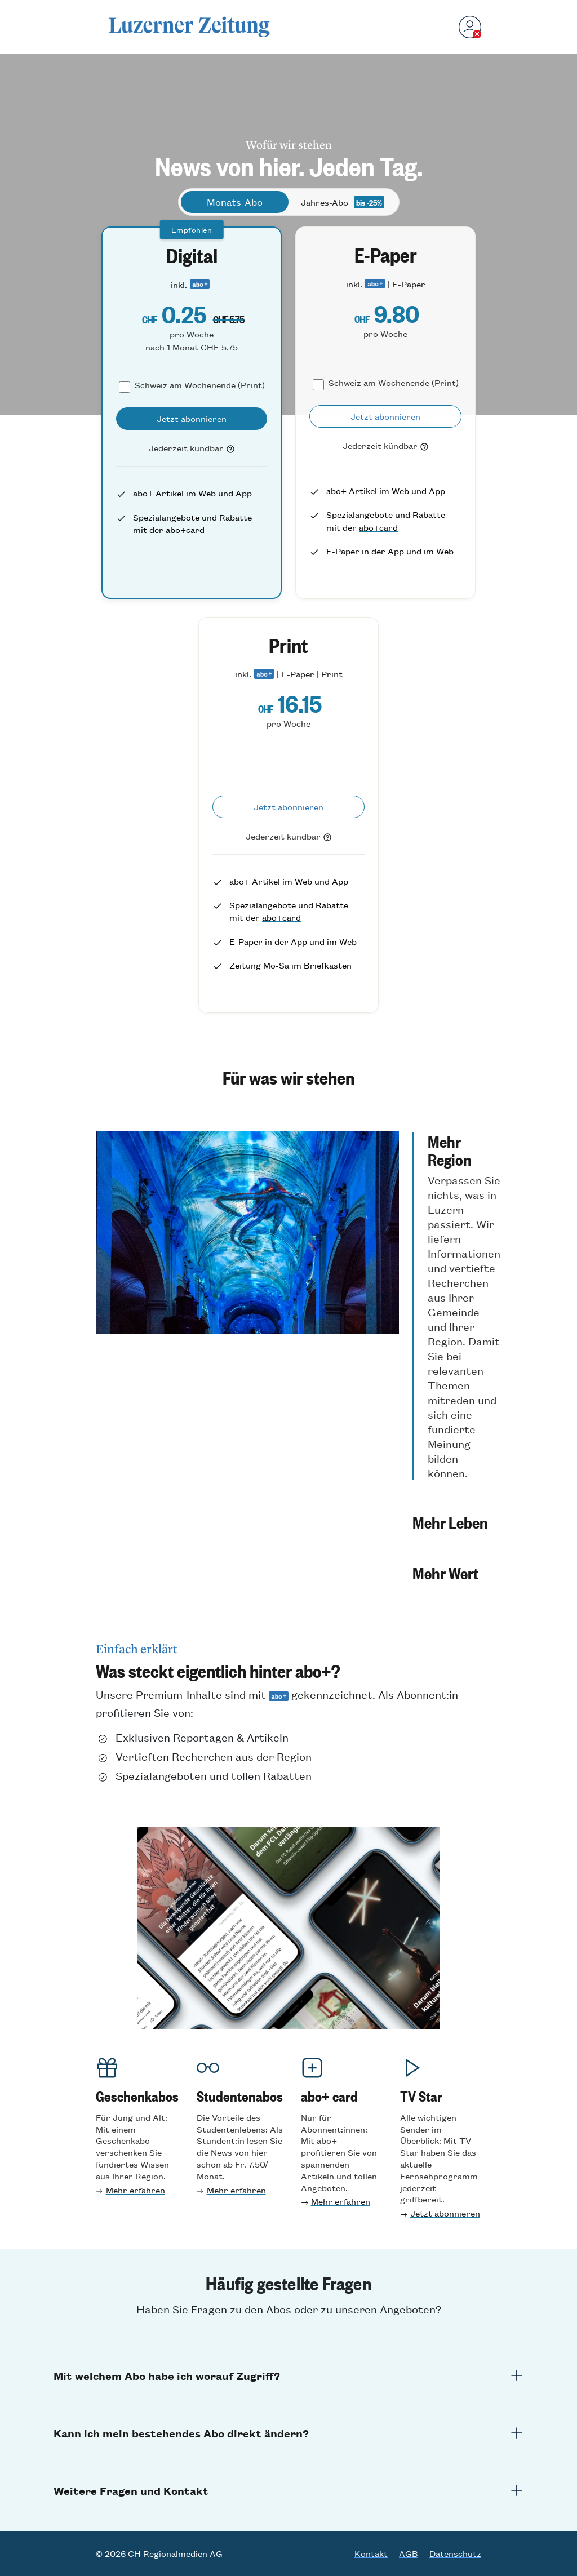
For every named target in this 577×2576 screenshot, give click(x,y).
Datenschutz (455, 2553)
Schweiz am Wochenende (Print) (200, 384)
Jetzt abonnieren (445, 2213)
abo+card (185, 529)
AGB (408, 2553)
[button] (456, 1306)
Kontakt (371, 2553)
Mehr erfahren (135, 2190)
